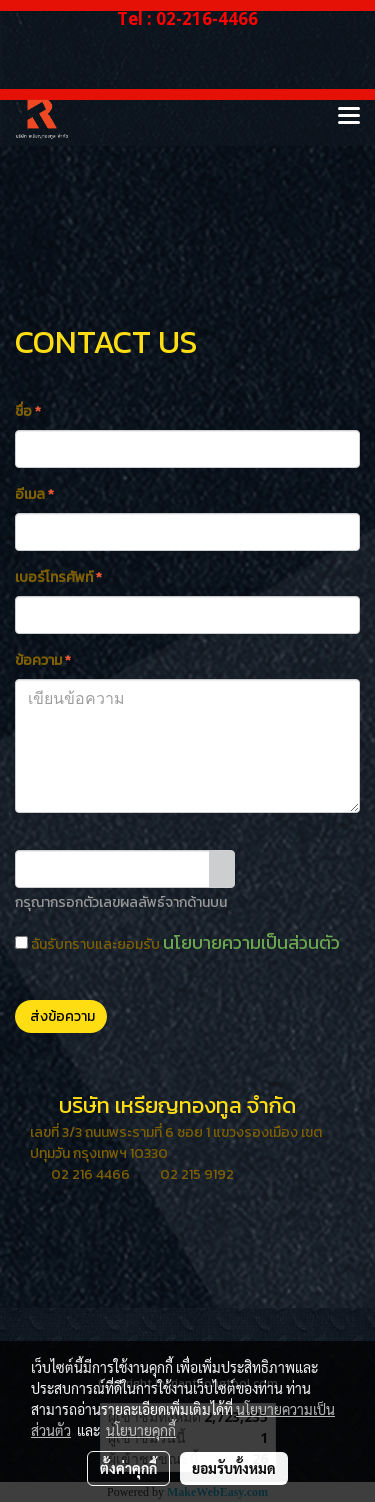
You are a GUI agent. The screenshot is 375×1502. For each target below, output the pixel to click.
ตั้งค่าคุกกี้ (128, 1468)
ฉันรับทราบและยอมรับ (177, 942)
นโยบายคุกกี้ (141, 1430)
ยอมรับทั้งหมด (234, 1468)
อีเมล (34, 494)
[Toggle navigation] (349, 117)
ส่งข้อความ (61, 1016)
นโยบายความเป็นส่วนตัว (251, 942)
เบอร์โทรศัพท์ (58, 577)
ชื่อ (28, 411)
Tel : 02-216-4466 (187, 18)
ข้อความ (43, 660)
